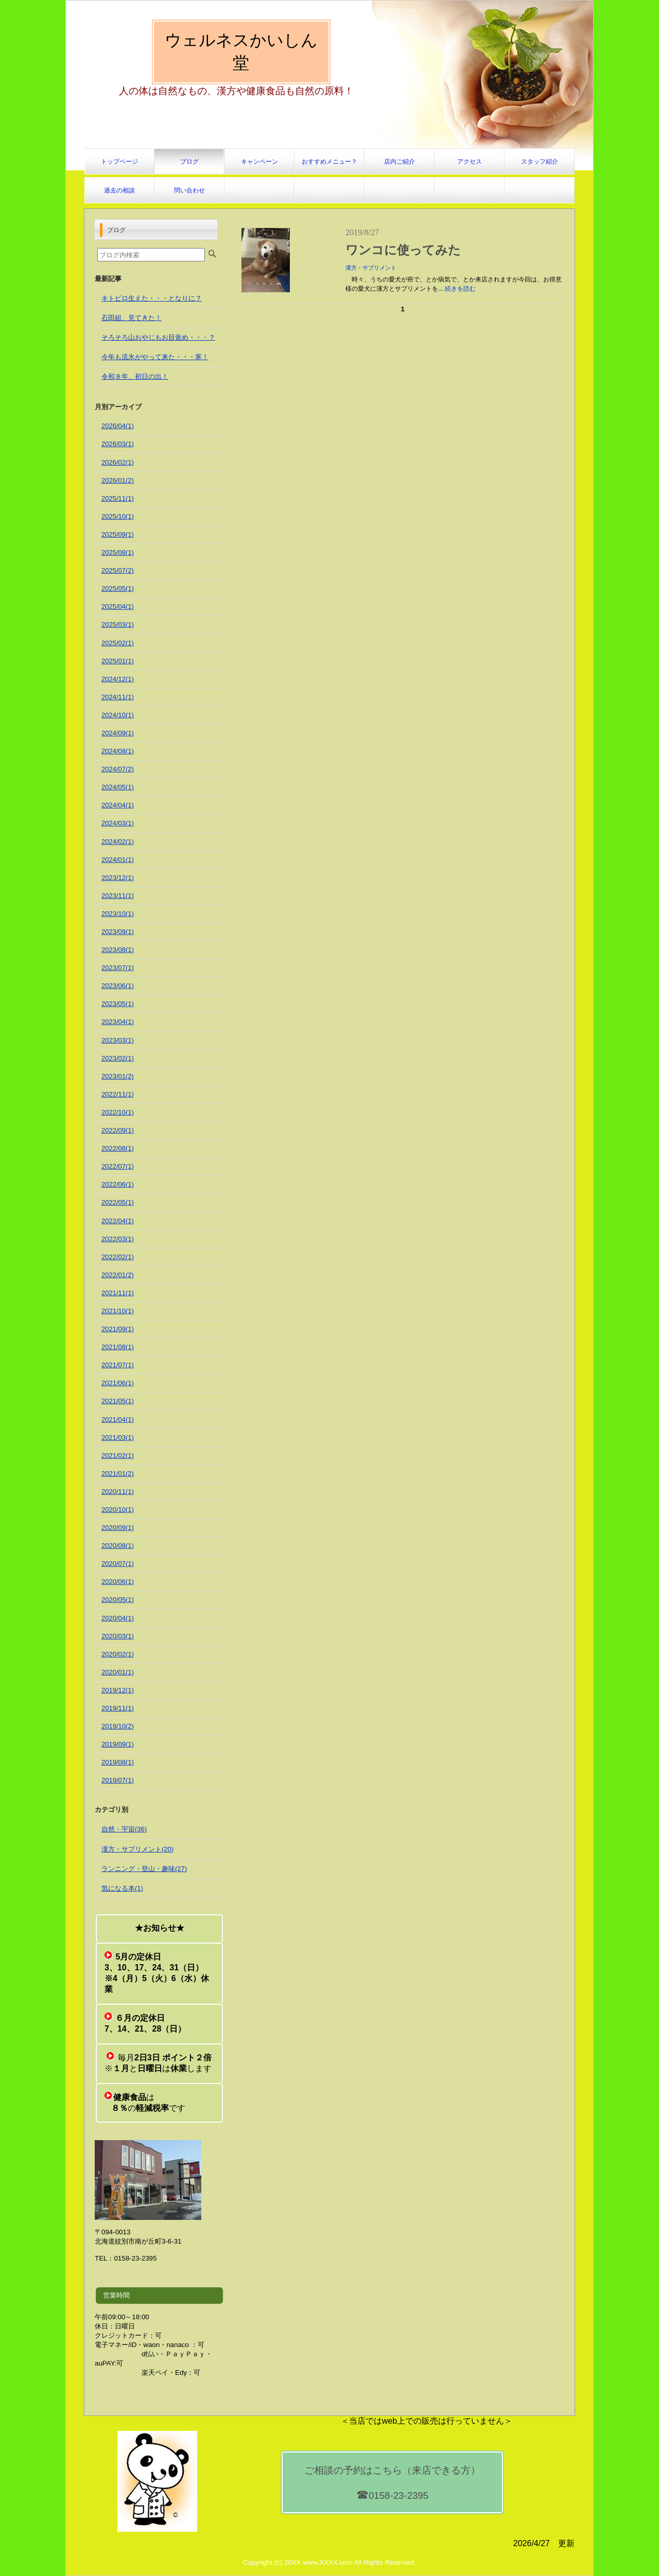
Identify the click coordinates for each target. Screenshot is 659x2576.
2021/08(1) (117, 1347)
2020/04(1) (117, 1618)
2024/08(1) (117, 751)
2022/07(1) (117, 1166)
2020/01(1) (117, 1672)
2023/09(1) (117, 932)
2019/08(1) (117, 1762)
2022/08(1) (117, 1148)
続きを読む (460, 288)
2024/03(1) (117, 823)
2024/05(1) (117, 787)
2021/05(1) (117, 1401)
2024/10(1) (117, 715)
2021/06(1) (117, 1383)
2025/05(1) (117, 588)
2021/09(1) (117, 1329)
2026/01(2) (117, 480)
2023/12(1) (117, 877)
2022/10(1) (117, 1112)
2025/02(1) (117, 643)
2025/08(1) (117, 552)
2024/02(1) (117, 841)
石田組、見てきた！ (131, 318)
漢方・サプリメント (370, 267)
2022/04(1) (117, 1221)
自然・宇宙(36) (124, 1829)
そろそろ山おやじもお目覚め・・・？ (158, 337)
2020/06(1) (117, 1581)
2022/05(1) (117, 1202)
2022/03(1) (117, 1239)
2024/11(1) (117, 697)
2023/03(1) (117, 1040)
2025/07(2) (117, 570)
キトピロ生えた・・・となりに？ (151, 298)
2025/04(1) (117, 606)
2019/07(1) (117, 1780)
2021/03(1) (117, 1437)
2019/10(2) (117, 1726)
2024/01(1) (117, 859)
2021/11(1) (117, 1293)
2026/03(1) (117, 444)
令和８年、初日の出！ (134, 376)
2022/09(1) (117, 1130)
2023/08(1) (117, 950)
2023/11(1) (117, 895)
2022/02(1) (117, 1257)
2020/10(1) (117, 1509)
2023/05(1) (117, 1004)
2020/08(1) (117, 1545)
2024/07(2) (117, 769)
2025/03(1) (117, 624)
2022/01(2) (117, 1275)
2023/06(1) (117, 986)
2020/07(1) (117, 1563)
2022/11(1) (117, 1094)
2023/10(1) (117, 914)
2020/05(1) (117, 1599)
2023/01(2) (117, 1076)
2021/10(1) (117, 1311)
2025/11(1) (117, 498)
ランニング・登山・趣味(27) (144, 1869)
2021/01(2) (117, 1473)
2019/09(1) (117, 1744)
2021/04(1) (117, 1419)
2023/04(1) (117, 1022)
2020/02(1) (117, 1654)
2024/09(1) (117, 733)
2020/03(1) (117, 1636)
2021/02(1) (117, 1455)
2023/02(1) (117, 1058)
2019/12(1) (117, 1690)
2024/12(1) (117, 679)
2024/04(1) (117, 805)
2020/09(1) (117, 1527)
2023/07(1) (117, 968)
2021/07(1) (117, 1365)
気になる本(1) (122, 1888)
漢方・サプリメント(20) (137, 1849)
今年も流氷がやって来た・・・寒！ (155, 357)
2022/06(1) (117, 1184)
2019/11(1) (117, 1708)
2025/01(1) (117, 661)
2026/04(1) (117, 426)
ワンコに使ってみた (403, 250)
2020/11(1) (117, 1491)
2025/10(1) (117, 516)
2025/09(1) (117, 534)
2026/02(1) (117, 462)
